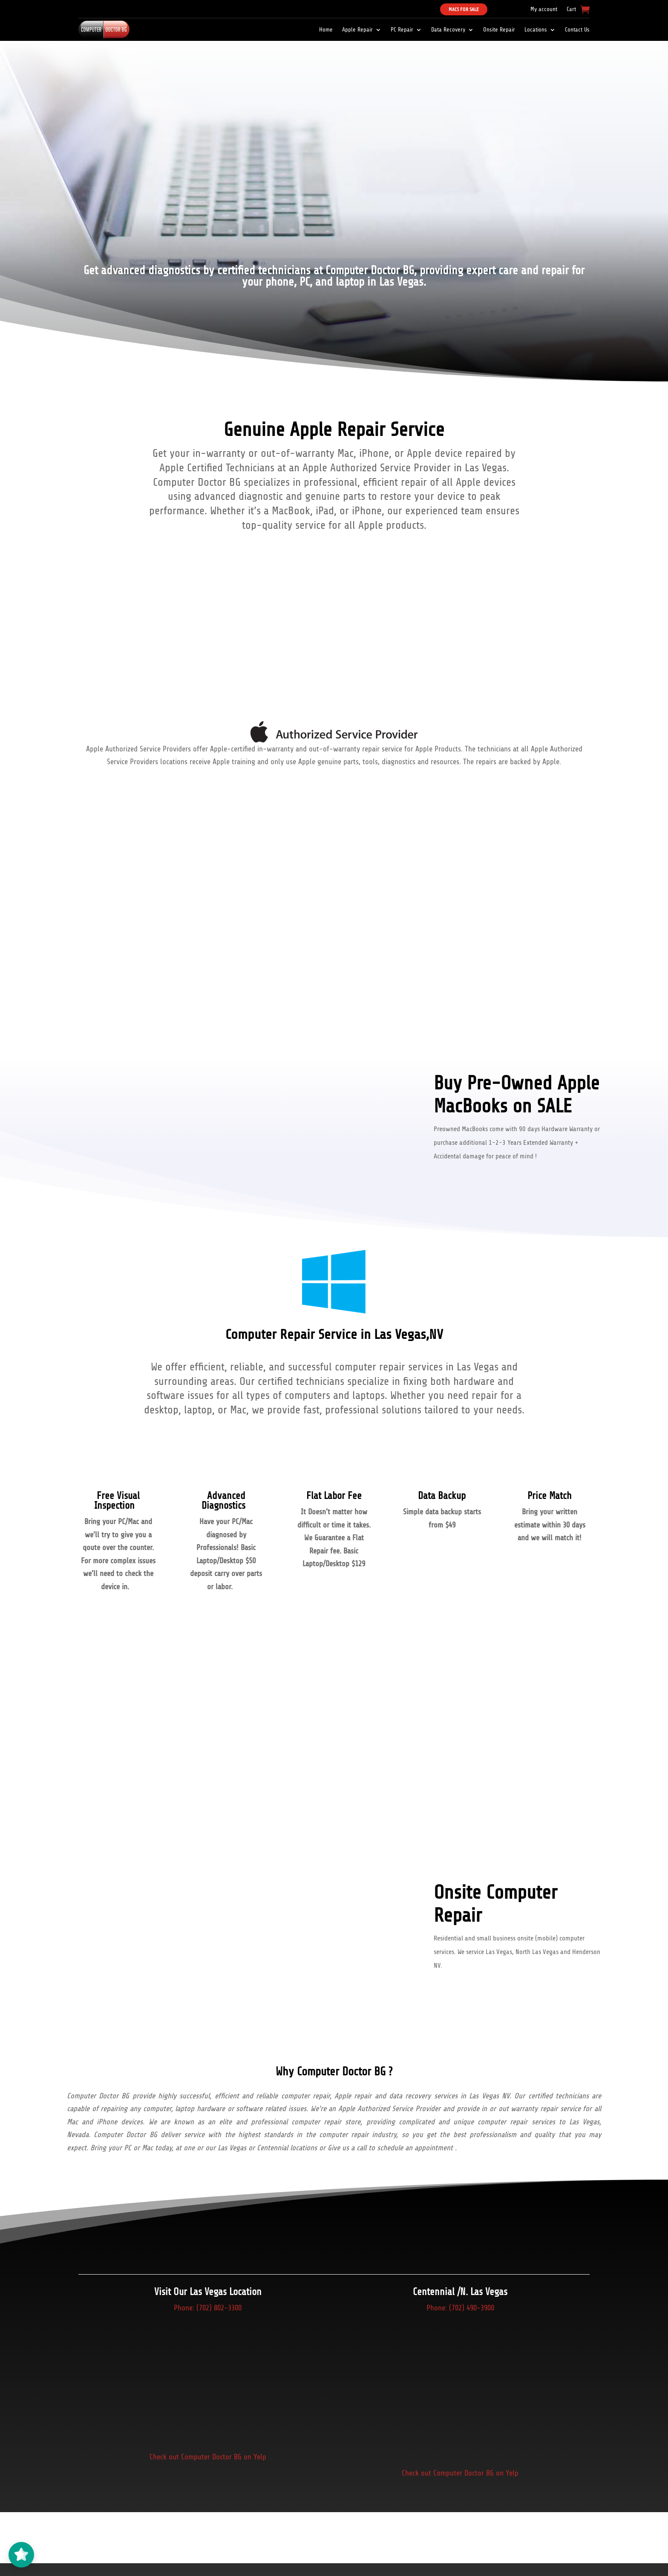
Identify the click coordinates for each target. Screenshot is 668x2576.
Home (326, 30)
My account (543, 9)
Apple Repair (357, 30)
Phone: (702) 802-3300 (208, 2308)
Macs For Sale (464, 9)
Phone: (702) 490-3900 (460, 2308)
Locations (535, 30)
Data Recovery (448, 30)
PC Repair (402, 30)
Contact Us (577, 30)
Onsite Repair (499, 30)
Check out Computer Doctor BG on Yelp (208, 2457)
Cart (571, 9)
